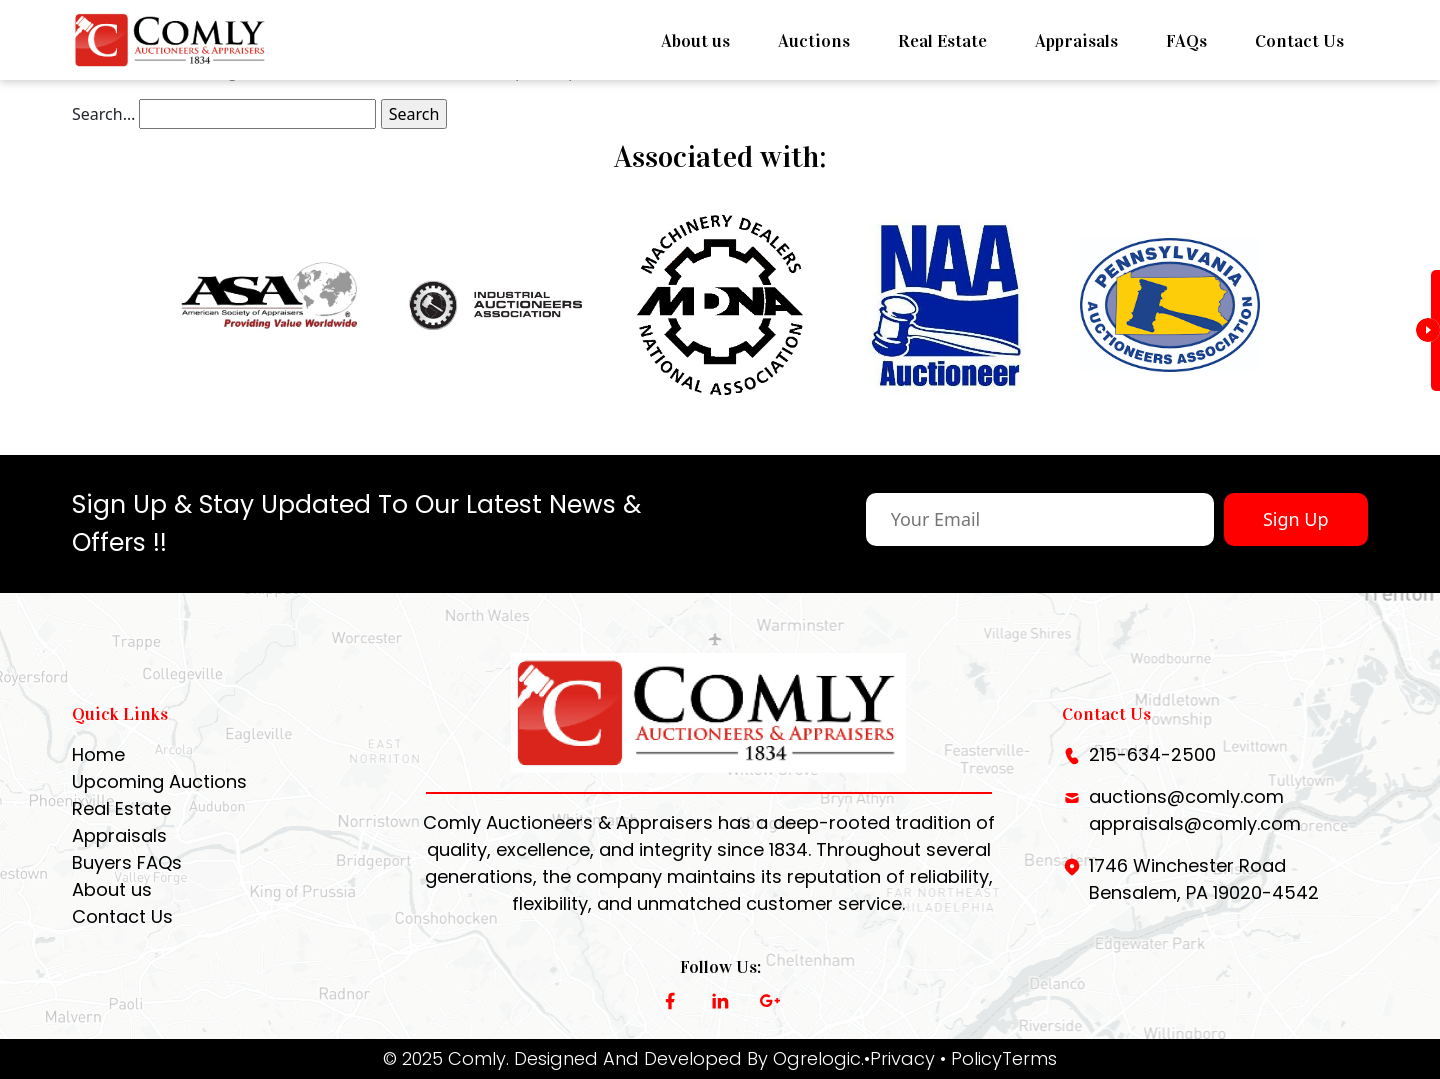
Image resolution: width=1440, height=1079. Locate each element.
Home (98, 754)
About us (695, 41)
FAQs (1186, 41)
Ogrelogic (817, 1058)
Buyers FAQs (127, 862)
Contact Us (1299, 41)
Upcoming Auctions (159, 781)
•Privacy (899, 1058)
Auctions (814, 41)
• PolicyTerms (998, 1058)
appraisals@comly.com (1195, 823)
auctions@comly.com (1186, 796)
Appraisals (1076, 41)
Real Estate (942, 41)
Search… (103, 114)
